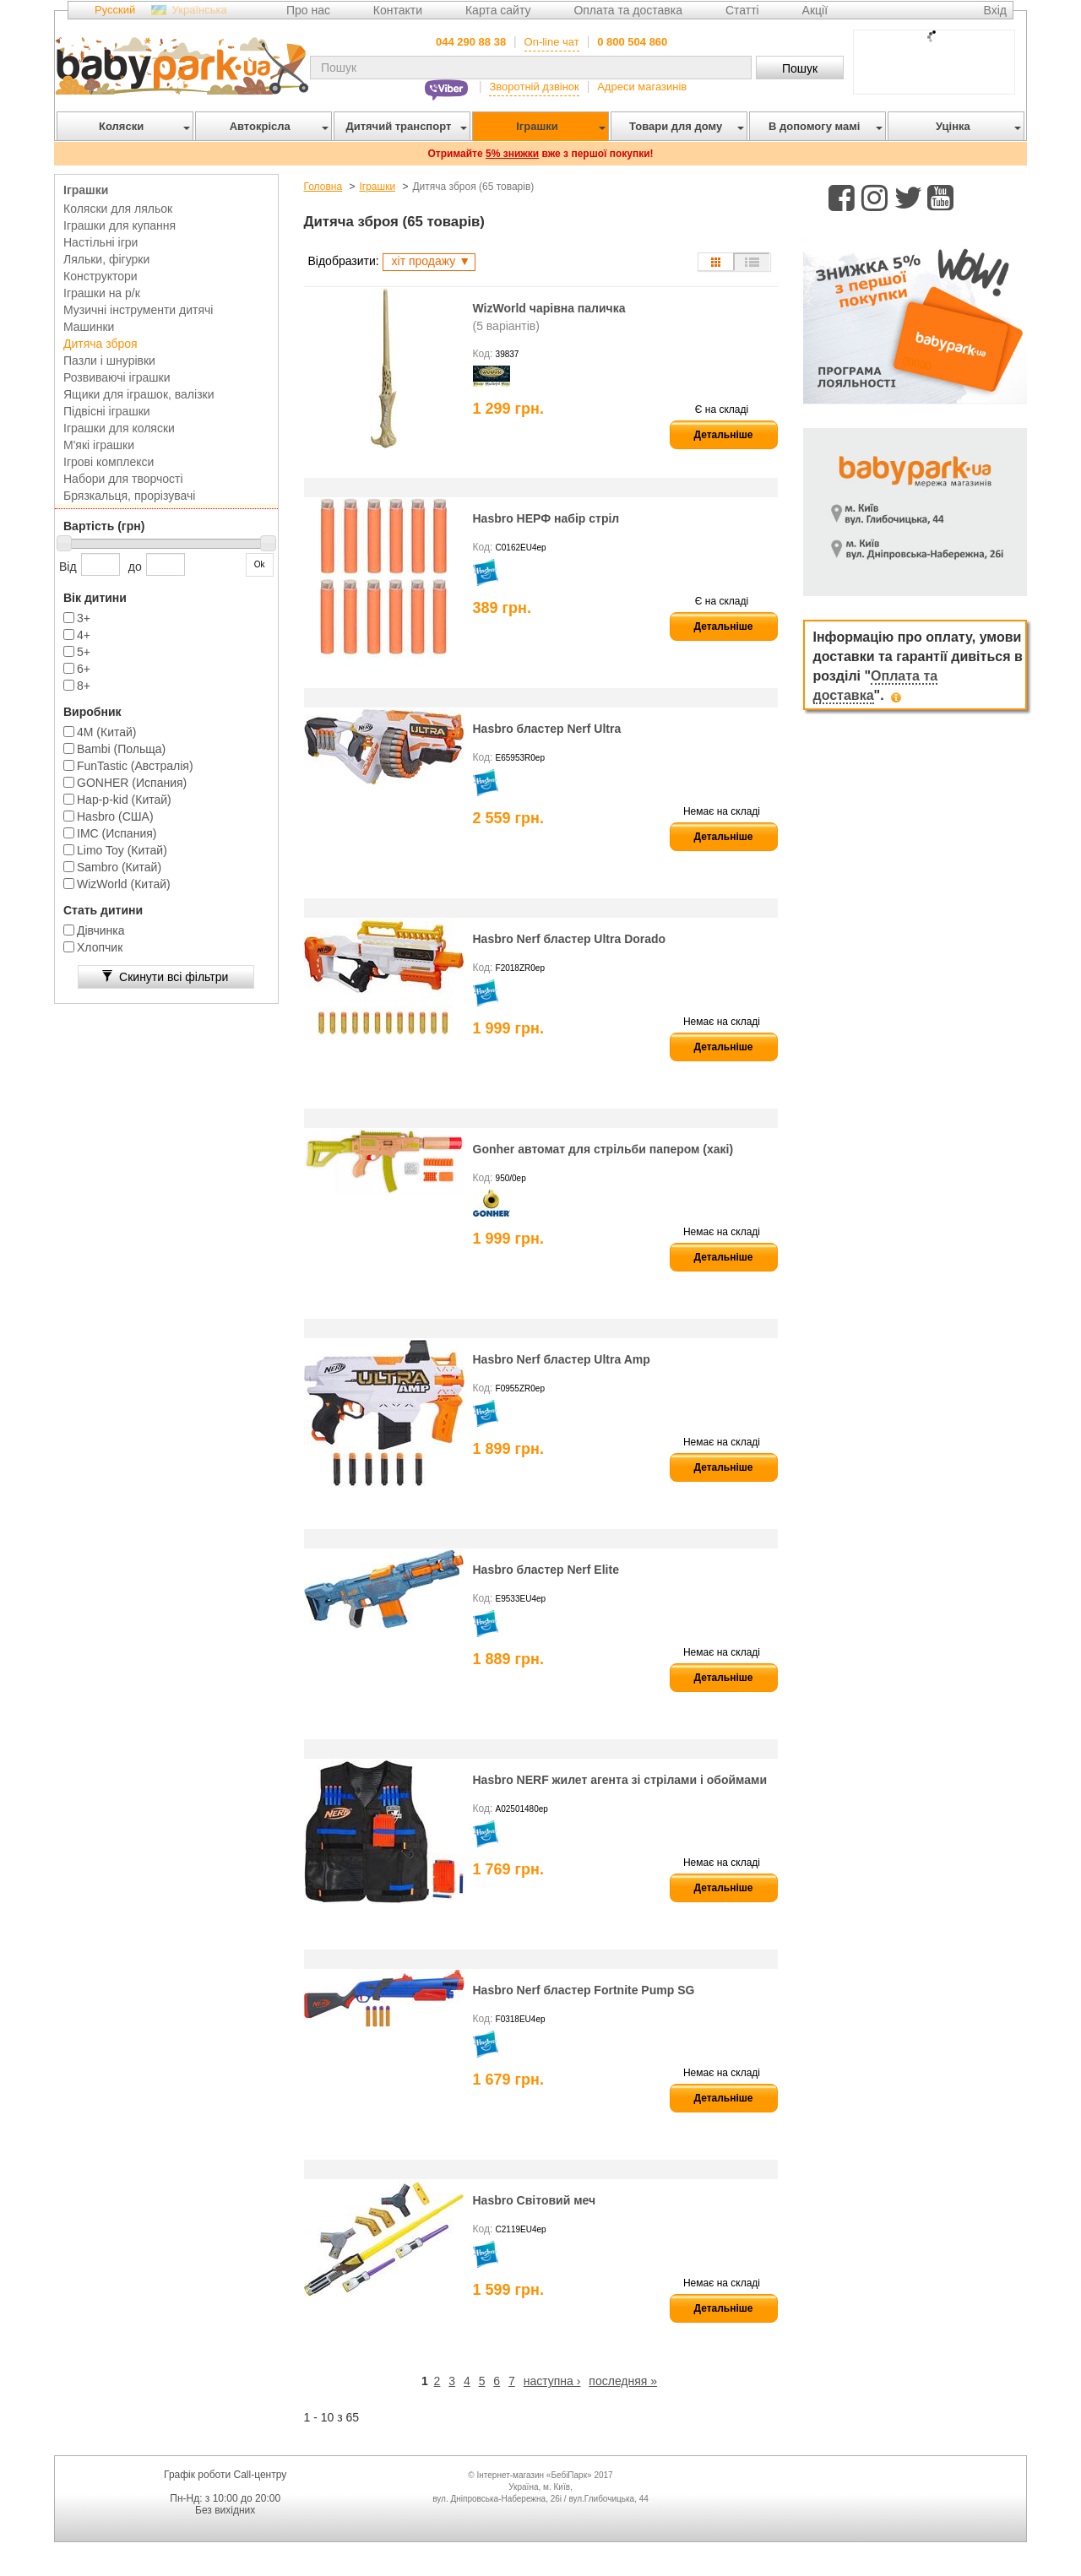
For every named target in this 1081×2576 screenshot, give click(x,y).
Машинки (88, 327)
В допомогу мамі (823, 126)
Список (752, 261)
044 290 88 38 (471, 41)
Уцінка (975, 126)
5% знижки (512, 154)
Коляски (141, 126)
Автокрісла (276, 126)
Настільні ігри (100, 242)
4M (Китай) (107, 732)
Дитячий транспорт (403, 126)
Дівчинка (100, 930)
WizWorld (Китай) (124, 884)
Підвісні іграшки (106, 411)
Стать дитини (103, 910)
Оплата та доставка (627, 10)
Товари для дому (683, 126)
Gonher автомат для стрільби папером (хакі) (603, 1149)
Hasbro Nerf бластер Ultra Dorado (569, 939)
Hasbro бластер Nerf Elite (546, 1569)
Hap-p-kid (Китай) (124, 799)
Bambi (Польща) (121, 749)
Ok (259, 564)
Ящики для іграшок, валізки (139, 394)
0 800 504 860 (632, 41)
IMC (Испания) (116, 833)
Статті (742, 10)
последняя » (623, 2381)
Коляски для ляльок (117, 208)
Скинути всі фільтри (165, 977)
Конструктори (100, 276)
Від (68, 566)
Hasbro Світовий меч (534, 2200)
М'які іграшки (98, 445)
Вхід (995, 10)
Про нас (308, 10)
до (132, 566)
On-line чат (551, 41)
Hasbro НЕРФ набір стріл (546, 518)
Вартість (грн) (103, 526)
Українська (199, 10)
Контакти (397, 10)
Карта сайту (498, 10)
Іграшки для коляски (119, 428)
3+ (83, 618)
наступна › (552, 2381)
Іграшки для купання (119, 225)
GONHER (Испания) (132, 782)
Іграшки (558, 126)
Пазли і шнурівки (109, 360)
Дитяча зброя (100, 343)
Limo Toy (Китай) (122, 850)
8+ (83, 685)
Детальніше (722, 435)
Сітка (716, 261)
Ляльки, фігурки (106, 259)
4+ (83, 635)
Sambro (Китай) (119, 867)
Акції (815, 10)
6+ (83, 668)
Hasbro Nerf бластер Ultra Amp (561, 1359)
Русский (115, 10)
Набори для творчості (123, 478)
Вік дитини (95, 598)
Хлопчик (99, 947)
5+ (83, 652)
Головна (323, 187)
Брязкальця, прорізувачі (129, 495)
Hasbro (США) (115, 816)
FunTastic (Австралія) (135, 766)
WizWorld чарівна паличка (549, 308)
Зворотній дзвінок (534, 86)
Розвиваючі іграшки (117, 377)
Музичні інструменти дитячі (138, 310)
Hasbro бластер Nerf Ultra (547, 728)
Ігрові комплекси (108, 462)
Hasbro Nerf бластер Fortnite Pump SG (584, 1990)
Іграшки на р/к (101, 293)
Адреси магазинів (642, 86)
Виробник (92, 712)
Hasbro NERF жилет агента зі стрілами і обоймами (620, 1780)
